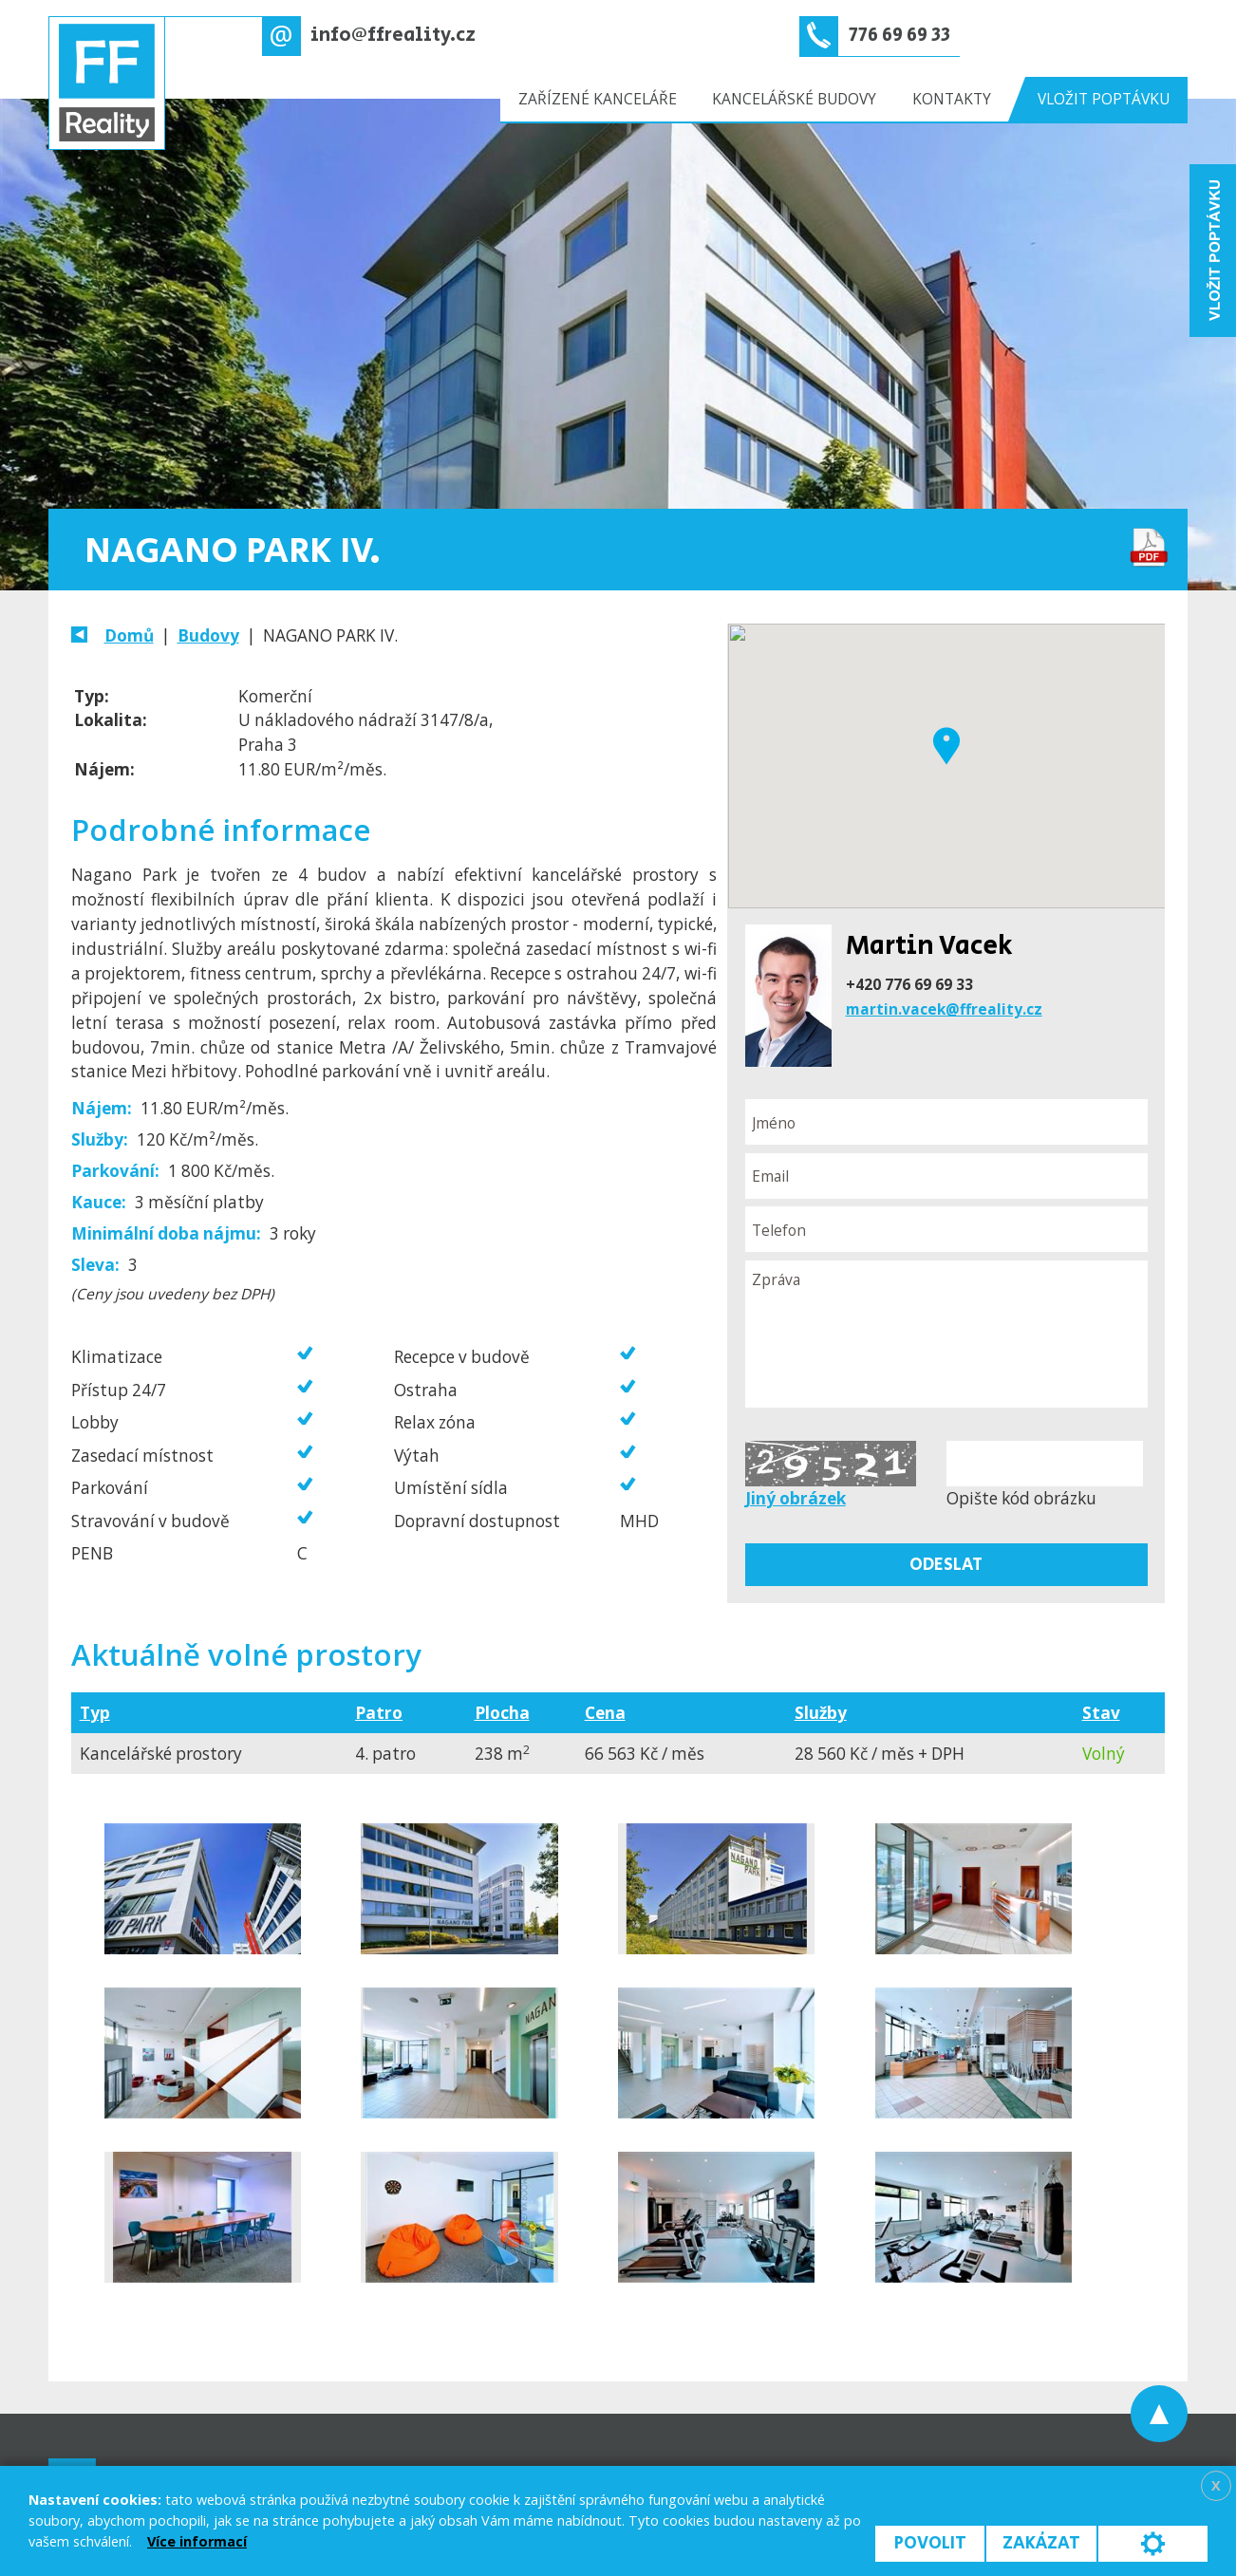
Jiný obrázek (795, 1498)
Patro (379, 1713)
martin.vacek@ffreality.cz (944, 1009)
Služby (821, 1713)
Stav (1101, 1713)
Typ (95, 1713)
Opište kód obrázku (1021, 1498)
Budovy (208, 635)
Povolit (930, 2543)
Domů (129, 635)
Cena (605, 1713)
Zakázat (1041, 2543)
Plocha (502, 1713)
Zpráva (946, 1334)
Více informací (197, 2541)
